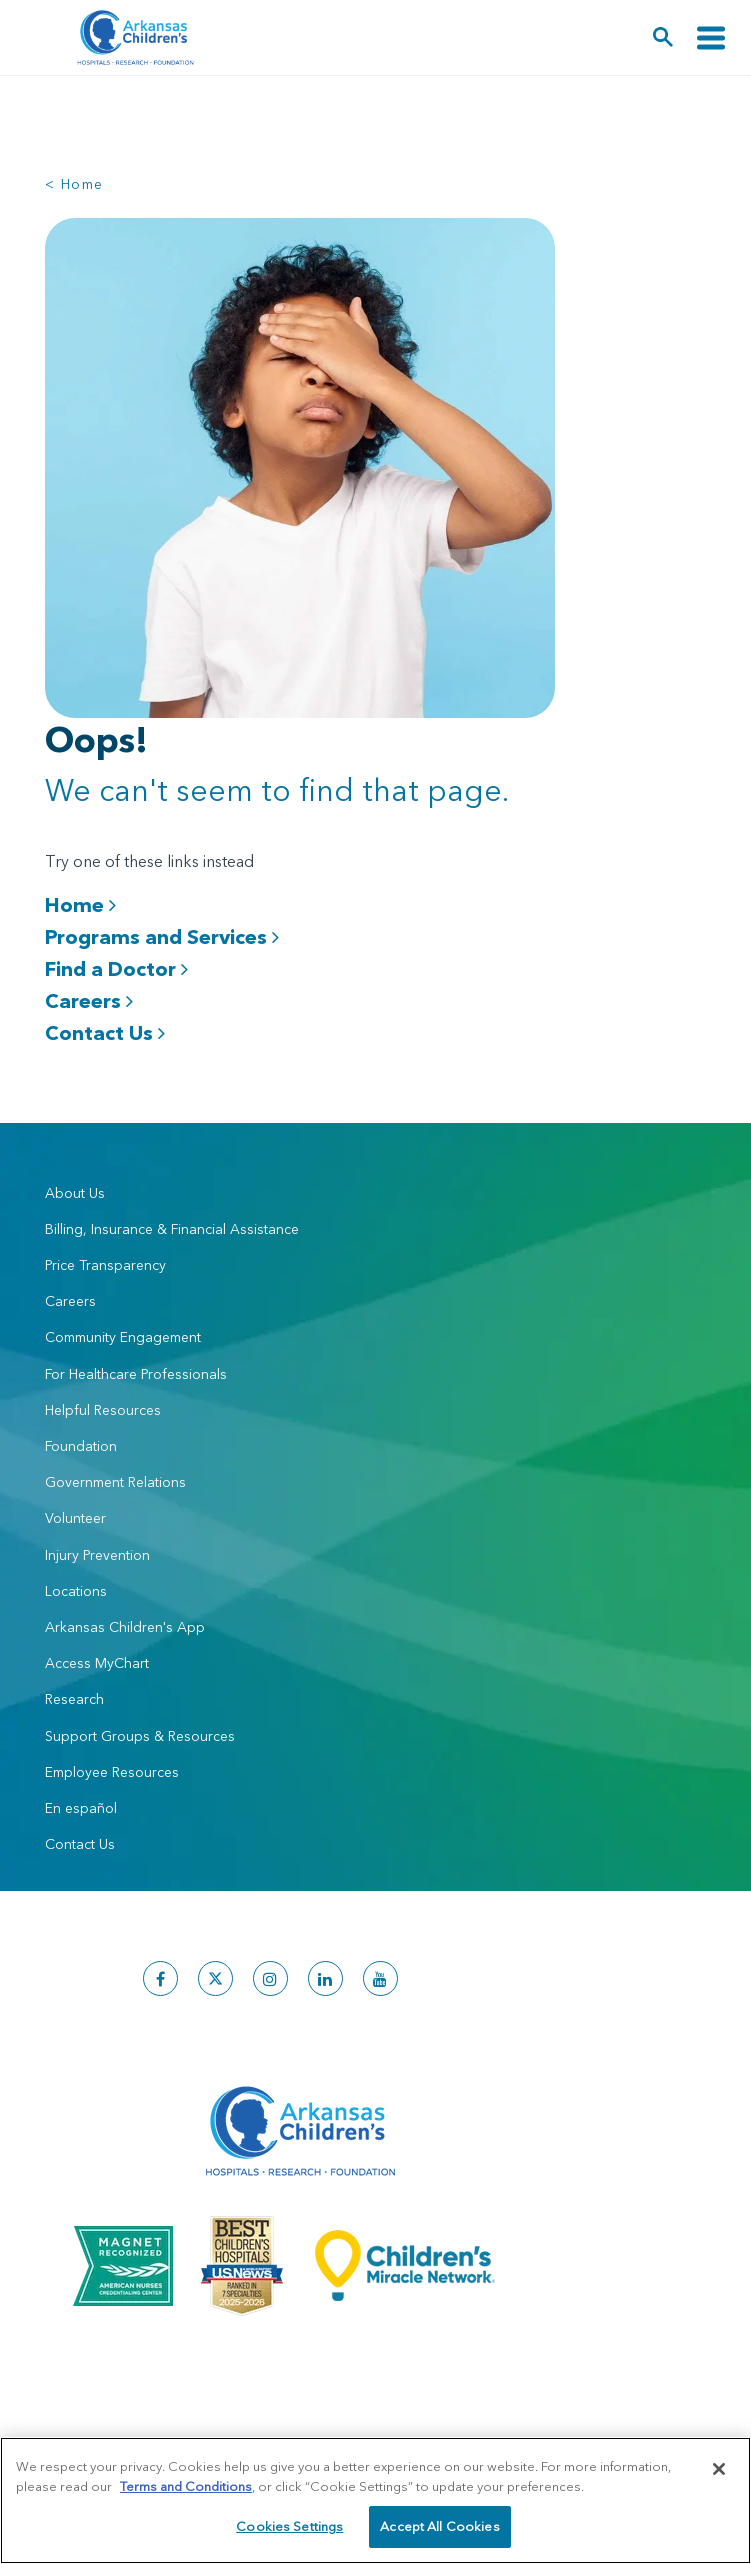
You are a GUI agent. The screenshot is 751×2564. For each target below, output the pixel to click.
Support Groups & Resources (140, 1736)
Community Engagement (123, 1337)
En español (81, 1808)
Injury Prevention (97, 1555)
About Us (75, 1193)
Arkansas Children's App (125, 1627)
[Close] (719, 2469)
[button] (663, 37)
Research (74, 1699)
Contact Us (105, 1032)
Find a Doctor (116, 968)
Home (80, 904)
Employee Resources (112, 1772)
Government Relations (115, 1482)
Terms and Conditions (186, 2486)
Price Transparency (105, 1265)
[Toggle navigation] (711, 37)
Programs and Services (162, 936)
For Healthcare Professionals (136, 1374)
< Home (74, 184)
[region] (375, 2500)
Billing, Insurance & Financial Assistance (172, 1229)
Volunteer (75, 1518)
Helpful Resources (103, 1410)
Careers (89, 1000)
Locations (76, 1591)
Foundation (81, 1446)
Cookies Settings (289, 2526)
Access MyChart (97, 1663)
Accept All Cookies (439, 2526)
